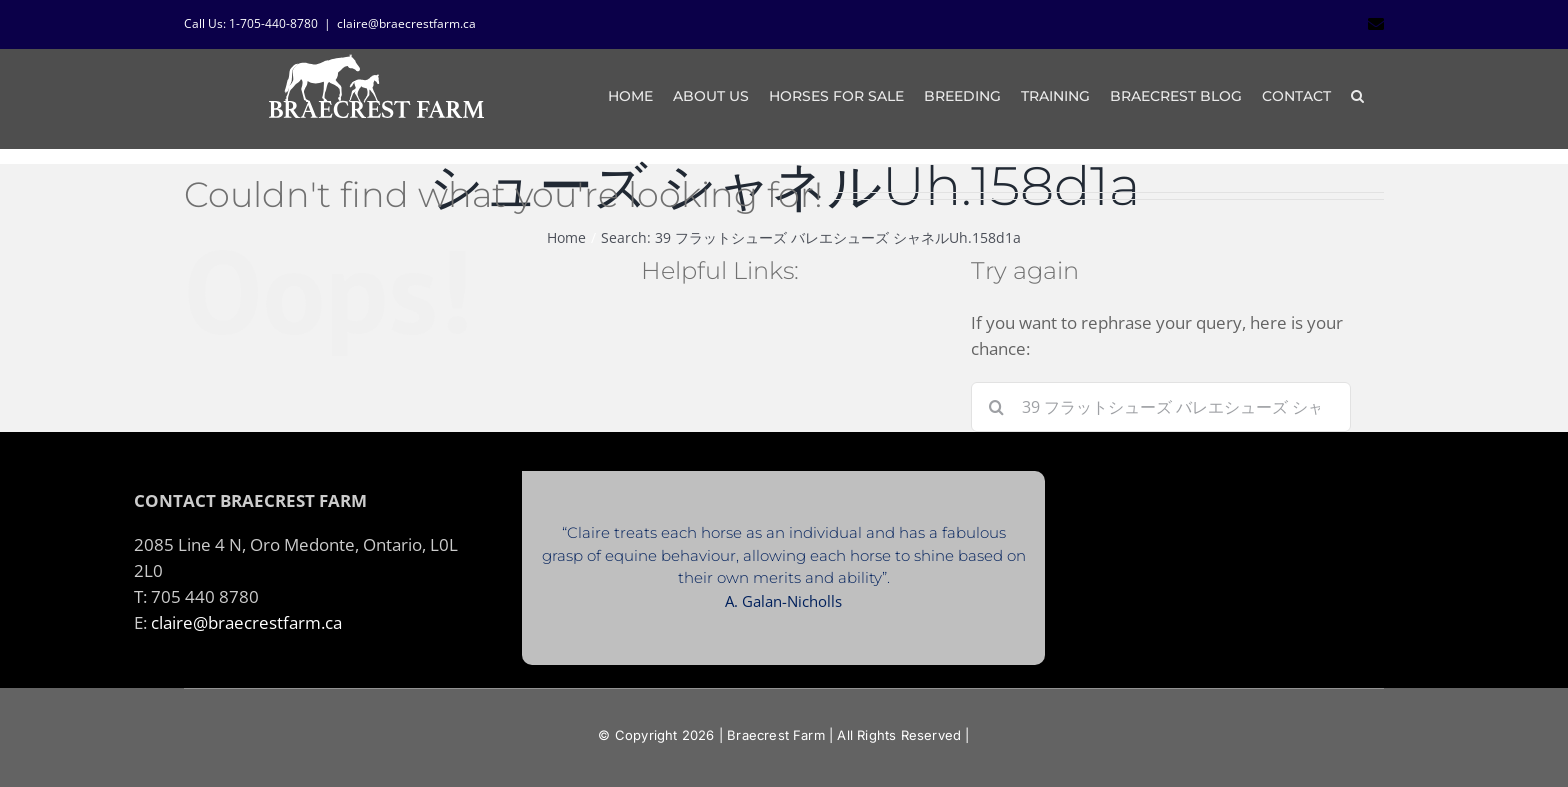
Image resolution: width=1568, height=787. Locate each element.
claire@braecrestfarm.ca (406, 23)
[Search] (996, 407)
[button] (1357, 96)
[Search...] (1161, 407)
